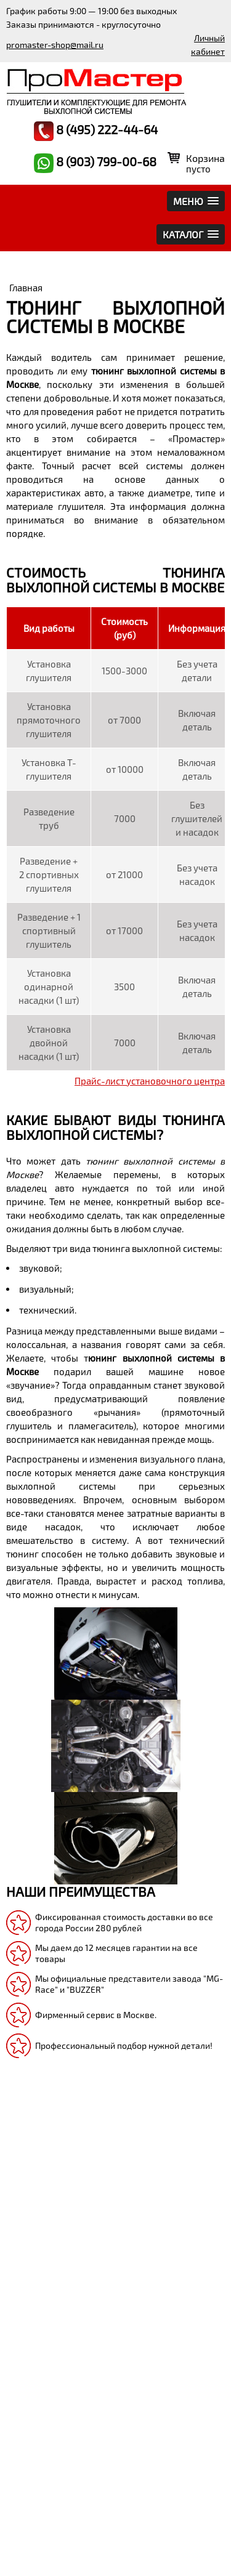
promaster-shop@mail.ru (54, 44)
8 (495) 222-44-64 (96, 131)
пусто (198, 168)
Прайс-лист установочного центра (150, 1080)
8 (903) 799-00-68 (95, 163)
